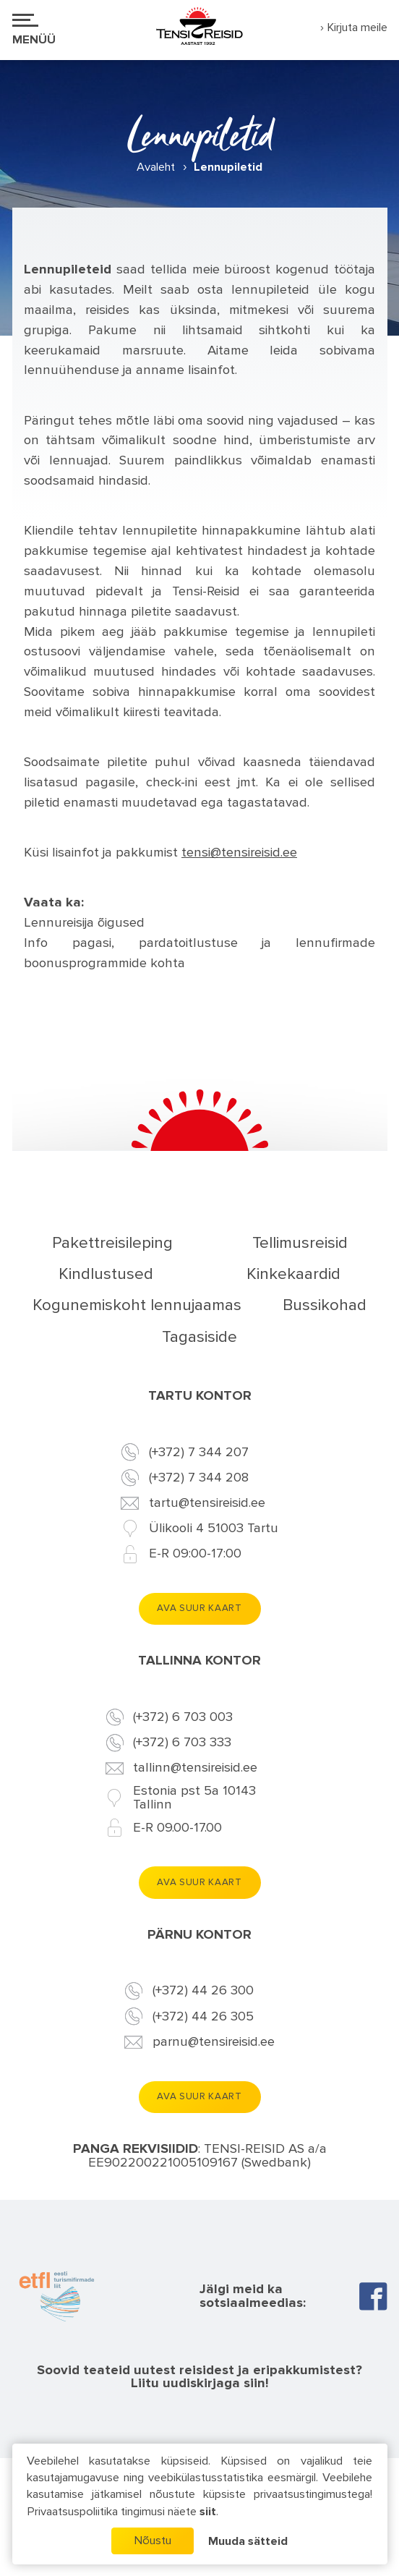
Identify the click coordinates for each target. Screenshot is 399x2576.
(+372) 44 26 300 (203, 1991)
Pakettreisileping (112, 1243)
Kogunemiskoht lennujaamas (137, 1305)
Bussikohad (324, 1305)
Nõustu (152, 2540)
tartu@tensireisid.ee (207, 1503)
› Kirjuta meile (353, 28)
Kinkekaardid (293, 1274)
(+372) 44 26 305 (203, 2017)
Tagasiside (199, 1337)
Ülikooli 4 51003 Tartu (213, 1529)
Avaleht (156, 167)
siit (208, 2511)
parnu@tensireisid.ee (214, 2042)
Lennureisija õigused (84, 922)
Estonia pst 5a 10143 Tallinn (194, 1798)
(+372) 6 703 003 (183, 1718)
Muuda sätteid (248, 2541)
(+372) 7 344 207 (199, 1453)
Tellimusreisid (300, 1243)
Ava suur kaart (199, 1608)
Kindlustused (106, 1274)
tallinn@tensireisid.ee (195, 1768)
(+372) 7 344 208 (199, 1478)
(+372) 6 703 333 (182, 1743)
